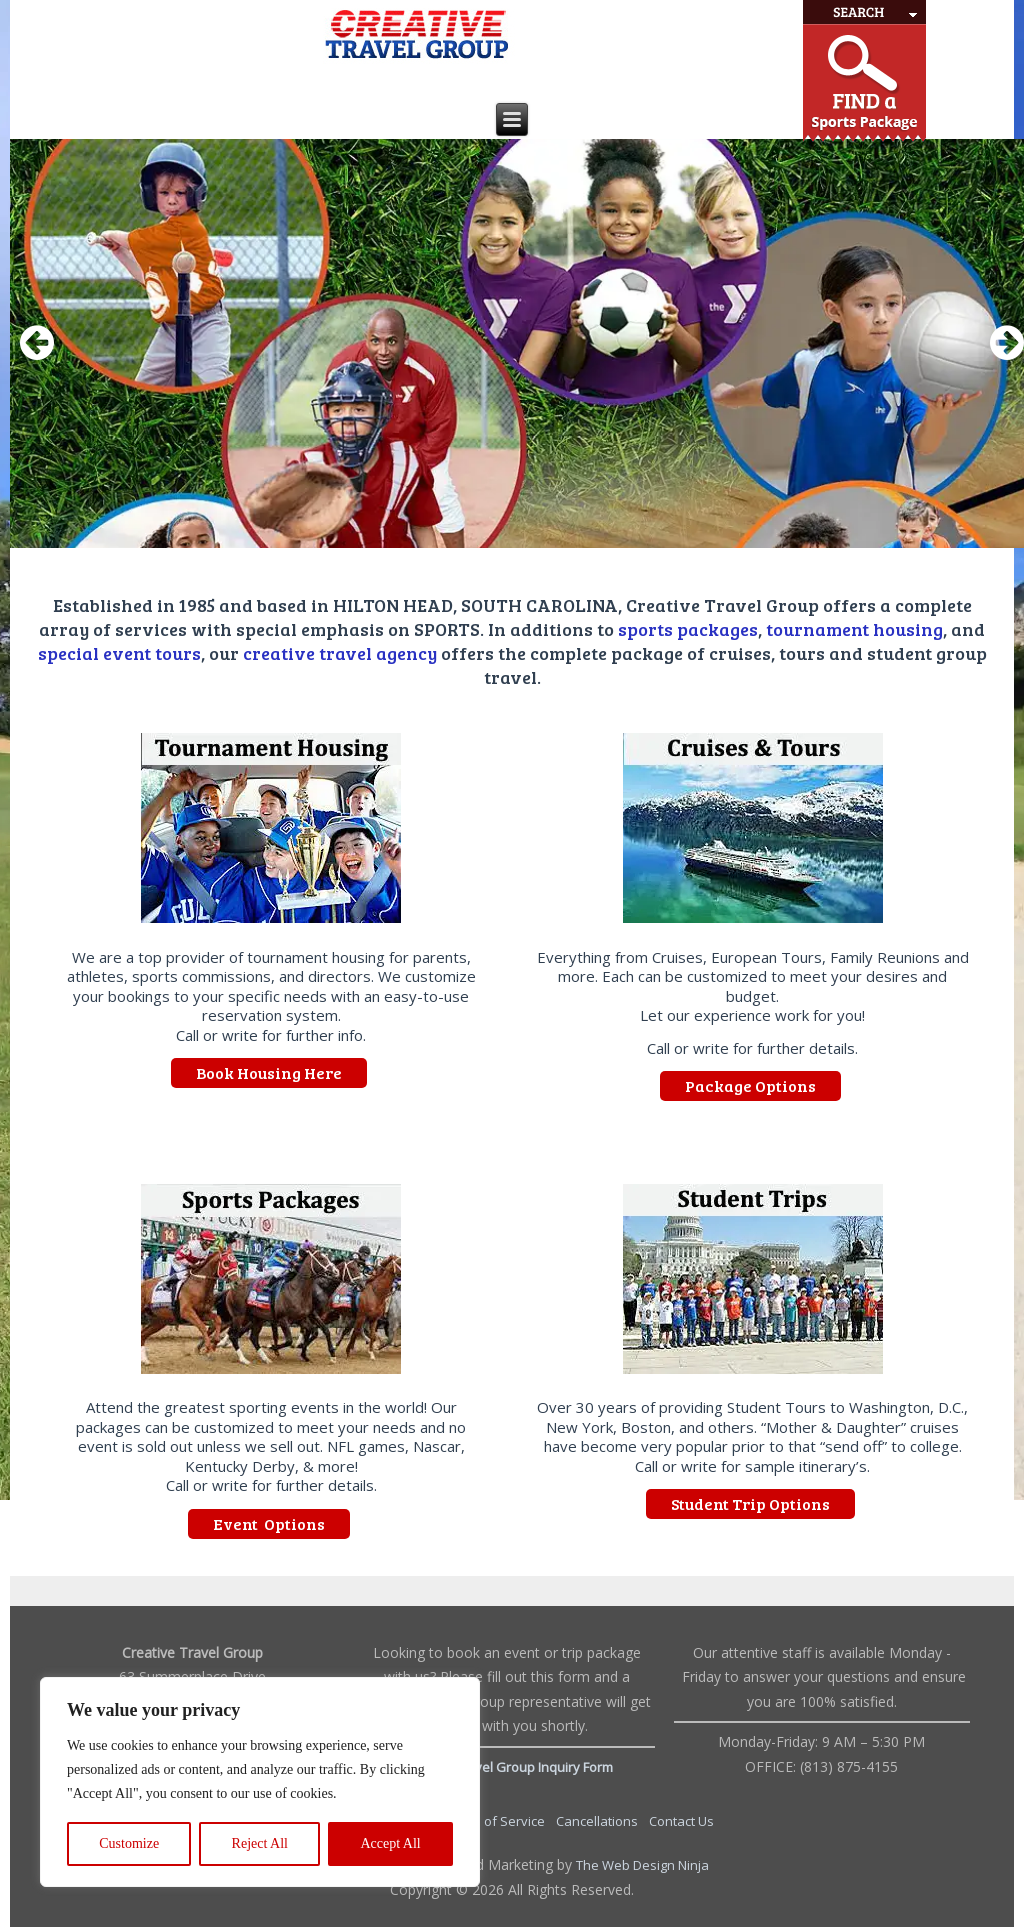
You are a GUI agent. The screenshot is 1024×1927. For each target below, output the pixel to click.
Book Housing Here (269, 1072)
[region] (260, 1782)
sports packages (688, 629)
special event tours (119, 653)
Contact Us (681, 1821)
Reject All (260, 1843)
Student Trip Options (750, 1503)
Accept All (390, 1843)
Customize (129, 1843)
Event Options (269, 1523)
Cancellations (598, 1821)
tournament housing (854, 629)
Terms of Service (495, 1821)
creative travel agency (340, 653)
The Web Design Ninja (642, 1865)
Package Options (750, 1085)
